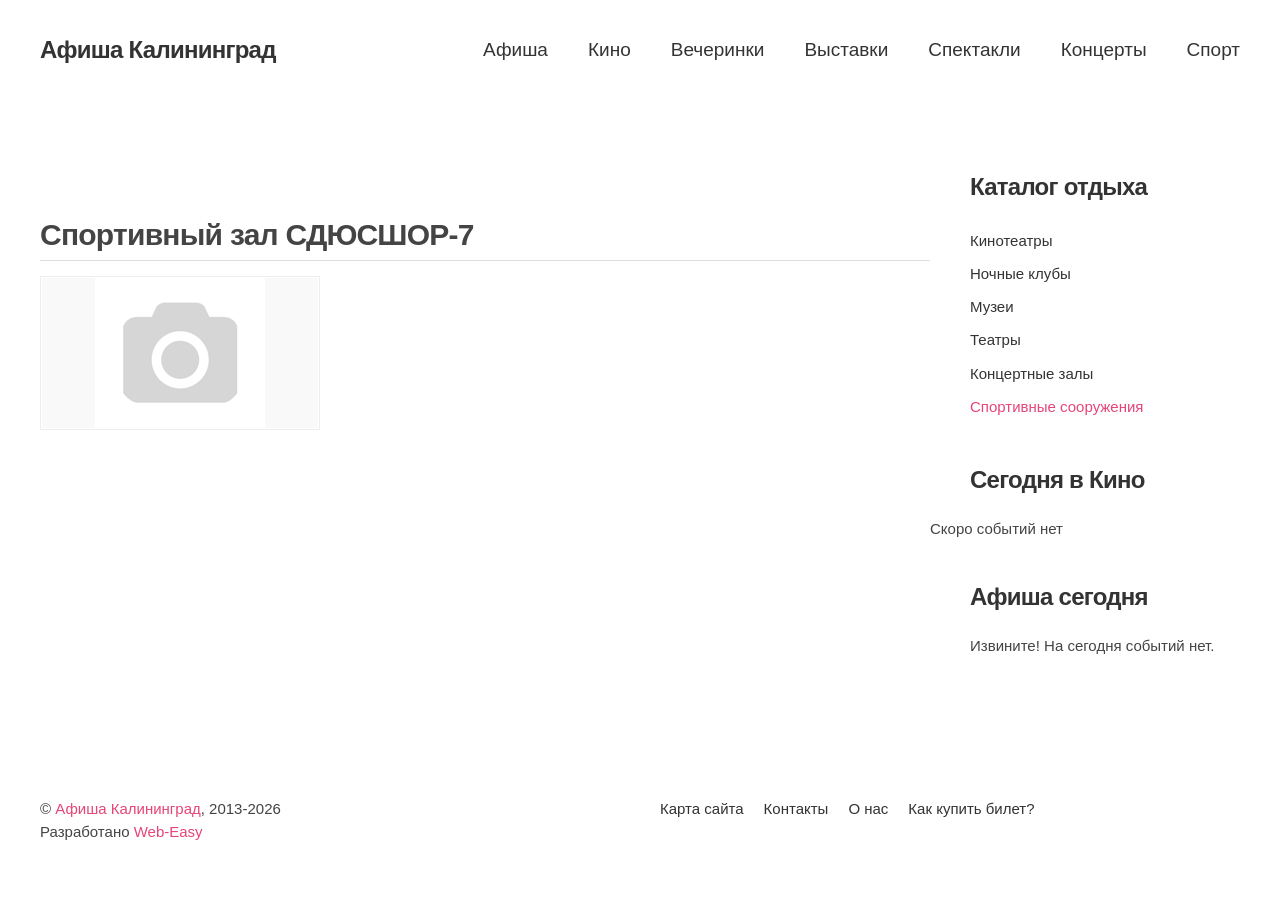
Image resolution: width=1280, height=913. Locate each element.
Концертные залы (1031, 373)
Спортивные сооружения (1056, 406)
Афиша (515, 49)
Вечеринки (718, 49)
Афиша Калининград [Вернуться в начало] (158, 49)
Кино (609, 49)
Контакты (796, 808)
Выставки (846, 49)
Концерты (1104, 49)
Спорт (1213, 49)
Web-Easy (168, 831)
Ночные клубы (1020, 273)
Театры (995, 339)
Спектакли (974, 49)
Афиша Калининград (128, 808)
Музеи (992, 306)
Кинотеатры (1011, 240)
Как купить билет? (971, 808)
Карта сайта (702, 808)
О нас (868, 808)
